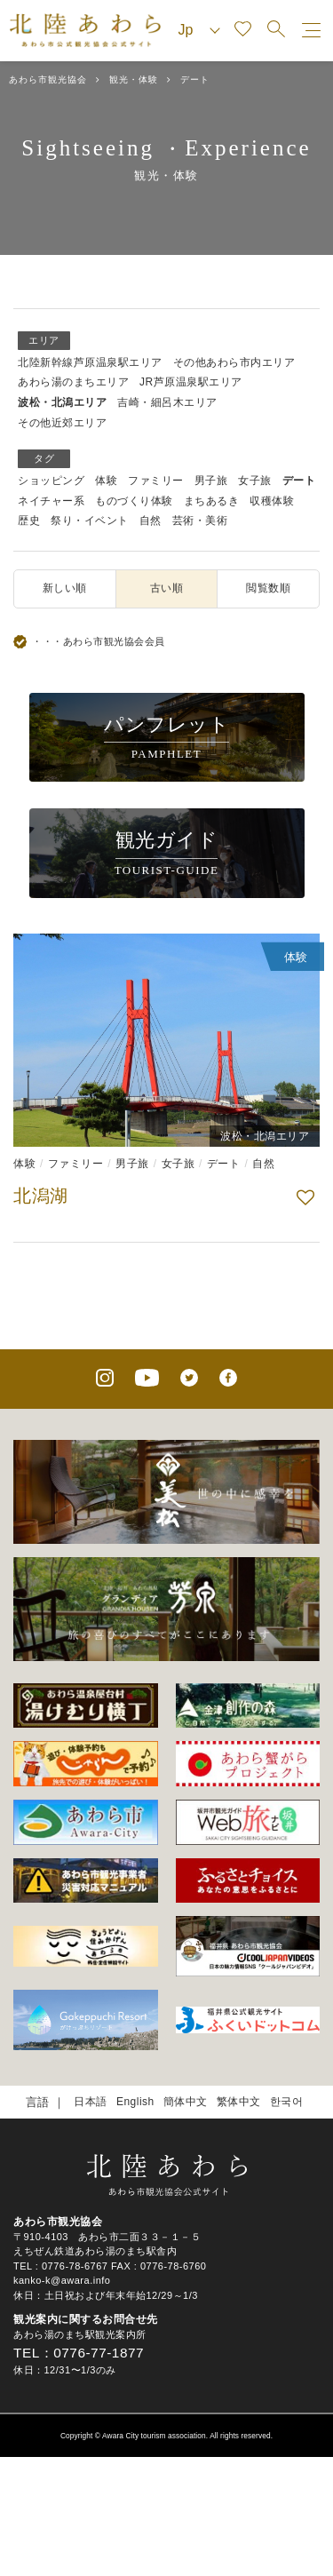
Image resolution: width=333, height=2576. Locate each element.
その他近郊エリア (62, 423)
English (135, 2101)
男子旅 (211, 480)
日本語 (90, 2101)
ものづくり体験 (134, 501)
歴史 (29, 520)
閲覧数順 (268, 588)
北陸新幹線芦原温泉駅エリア (90, 362)
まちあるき (212, 501)
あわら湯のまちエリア (73, 382)
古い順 (167, 588)
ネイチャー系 (51, 501)
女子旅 (255, 480)
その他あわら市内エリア (234, 362)
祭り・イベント (90, 520)
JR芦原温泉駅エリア (190, 382)
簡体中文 (185, 2101)
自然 (150, 520)
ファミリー (156, 480)
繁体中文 (239, 2101)
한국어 (287, 2101)
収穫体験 (272, 501)
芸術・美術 (200, 520)
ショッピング (51, 480)
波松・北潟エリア (62, 402)
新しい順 (65, 588)
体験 (106, 480)
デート (299, 480)
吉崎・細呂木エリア (167, 402)
